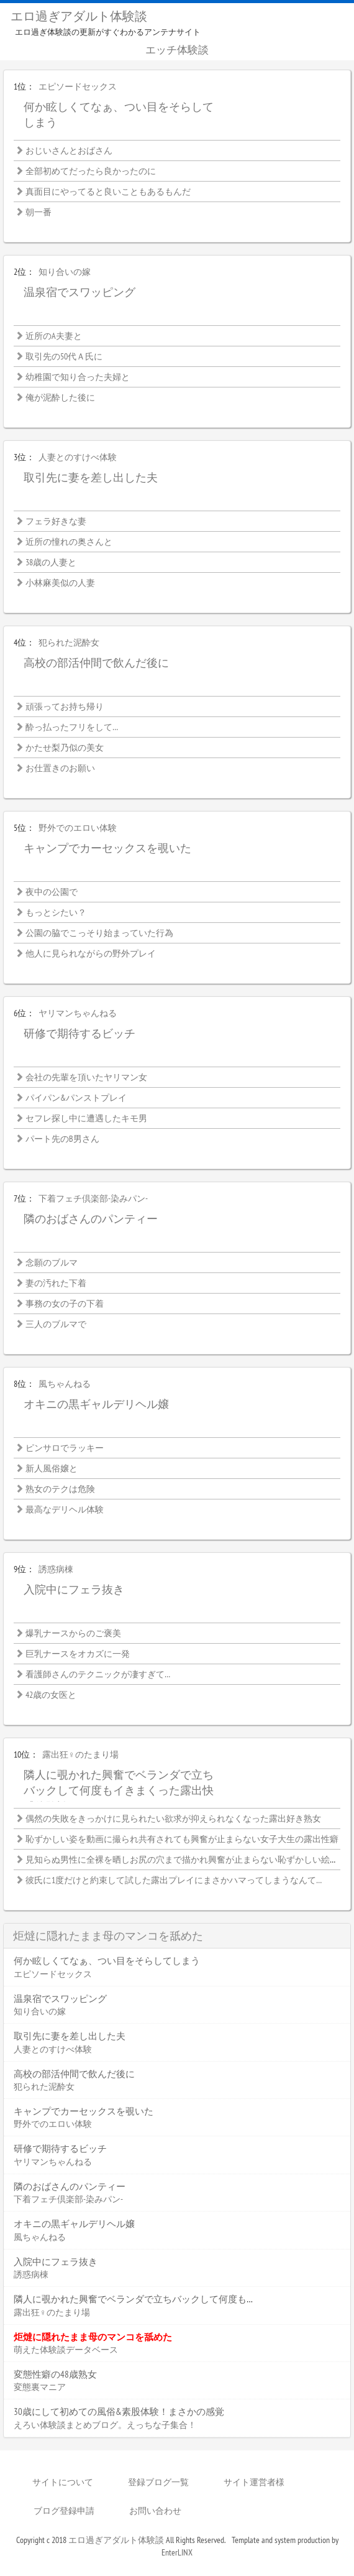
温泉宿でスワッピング (79, 292)
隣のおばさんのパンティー (91, 1219)
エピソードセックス (78, 86)
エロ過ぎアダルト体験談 (79, 16)
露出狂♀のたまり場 (80, 1754)
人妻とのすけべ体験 (78, 457)
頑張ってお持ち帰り (64, 706)
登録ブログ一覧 (158, 2482)
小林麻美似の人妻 (60, 582)
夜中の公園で (51, 891)
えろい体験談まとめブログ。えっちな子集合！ (105, 2424)
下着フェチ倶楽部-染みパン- (93, 1198)
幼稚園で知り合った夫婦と (77, 376)
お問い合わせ (155, 2510)
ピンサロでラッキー (64, 1447)
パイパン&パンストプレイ (76, 1097)
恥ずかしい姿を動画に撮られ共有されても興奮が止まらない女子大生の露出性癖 (181, 1839)
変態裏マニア (40, 2387)
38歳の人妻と (50, 562)
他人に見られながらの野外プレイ (90, 953)
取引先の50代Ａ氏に (63, 356)
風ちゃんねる (65, 1383)
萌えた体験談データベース (66, 2349)
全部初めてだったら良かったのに (90, 171)
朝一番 (38, 212)
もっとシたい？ (55, 912)
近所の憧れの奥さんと (68, 541)
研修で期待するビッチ (79, 1033)
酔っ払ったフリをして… (71, 727)
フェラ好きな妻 (55, 521)
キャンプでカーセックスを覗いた (107, 848)
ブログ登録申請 (64, 2510)
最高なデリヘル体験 (64, 1509)
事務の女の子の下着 (64, 1303)
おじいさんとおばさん (68, 150)
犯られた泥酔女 (69, 642)
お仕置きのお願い (60, 768)
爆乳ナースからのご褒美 (73, 1633)
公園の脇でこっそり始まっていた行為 (99, 932)
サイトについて (62, 2482)
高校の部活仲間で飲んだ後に (96, 663)
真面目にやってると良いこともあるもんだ (108, 191)
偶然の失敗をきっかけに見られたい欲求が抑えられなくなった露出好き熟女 (173, 1818)
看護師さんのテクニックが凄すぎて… (97, 1674)
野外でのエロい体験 (78, 827)
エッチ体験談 (177, 50)
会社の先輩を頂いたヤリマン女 (86, 1077)
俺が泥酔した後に (60, 397)
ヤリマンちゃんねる (78, 1013)
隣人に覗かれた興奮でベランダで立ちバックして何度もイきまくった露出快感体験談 (119, 1791)
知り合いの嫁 (65, 271)
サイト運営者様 (254, 2482)
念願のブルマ (51, 1262)
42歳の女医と (50, 1694)
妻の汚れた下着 (55, 1283)
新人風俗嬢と (51, 1468)
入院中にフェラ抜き (74, 1589)
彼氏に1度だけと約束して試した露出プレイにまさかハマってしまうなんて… (173, 1880)
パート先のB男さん (62, 1138)
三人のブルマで (55, 1324)
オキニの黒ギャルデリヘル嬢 (96, 1404)
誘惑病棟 (56, 1569)
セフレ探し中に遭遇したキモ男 (86, 1118)
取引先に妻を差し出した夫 (91, 477)
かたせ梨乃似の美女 (64, 747)
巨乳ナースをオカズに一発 (77, 1653)
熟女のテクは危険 (60, 1488)
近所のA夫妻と (53, 335)
